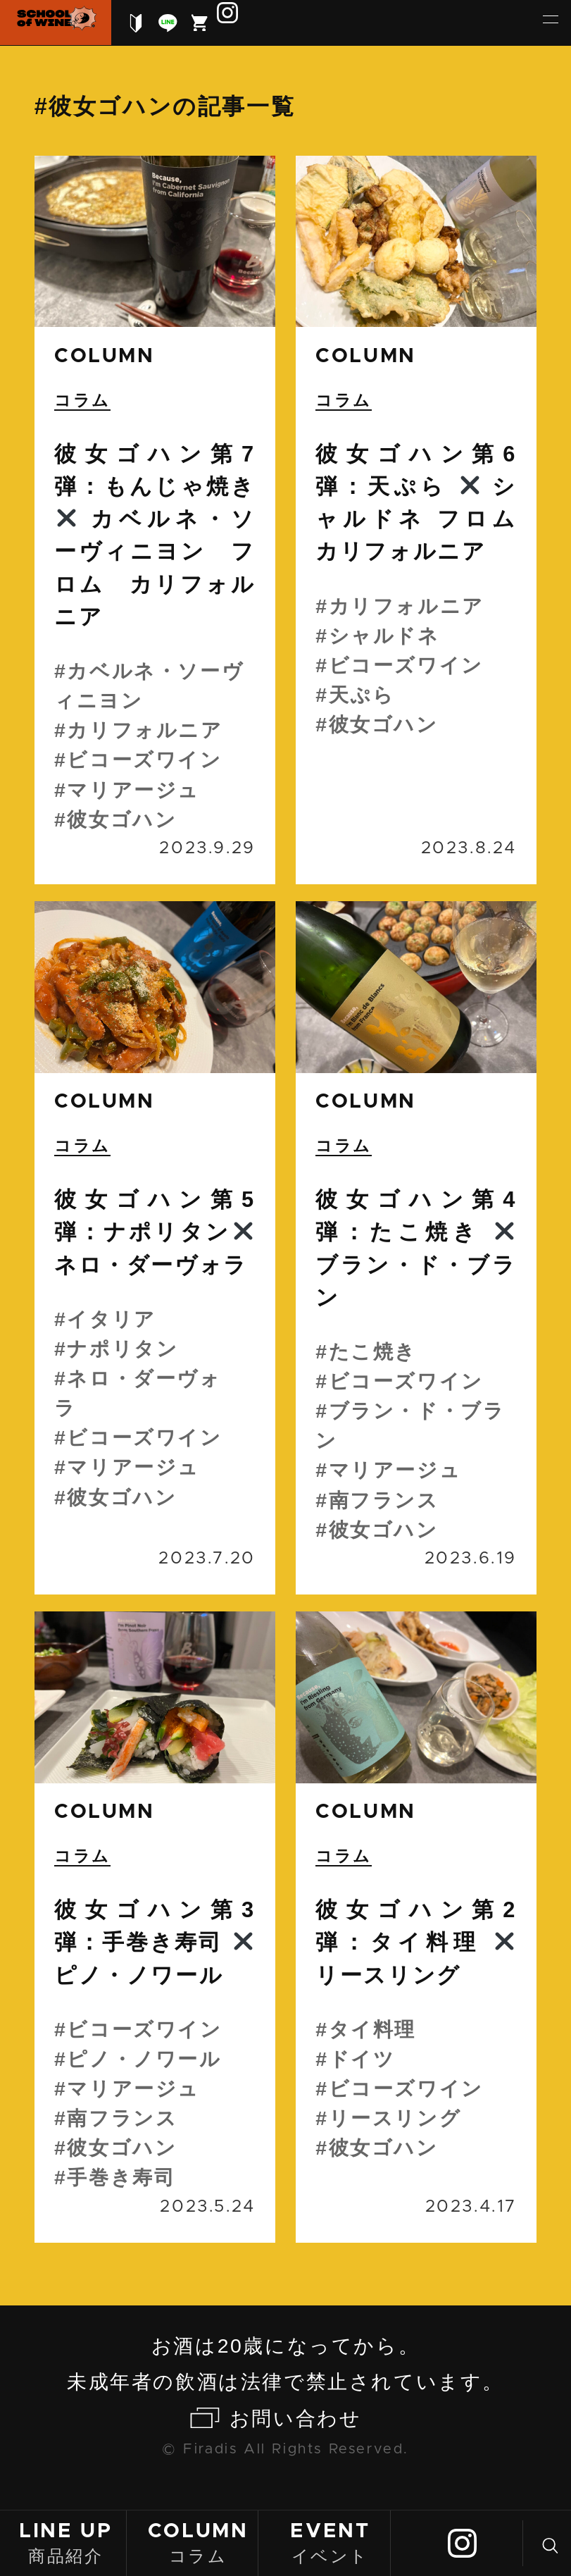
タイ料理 (372, 2029)
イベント (330, 2542)
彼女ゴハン (122, 819)
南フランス (384, 1500)
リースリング (395, 2118)
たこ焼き (373, 1351)
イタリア (111, 1319)
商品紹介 (65, 2542)
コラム (198, 2542)
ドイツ (362, 2059)
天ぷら (362, 694)
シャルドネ (384, 635)
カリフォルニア (144, 730)
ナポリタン (122, 1348)
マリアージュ (133, 790)
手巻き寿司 (121, 2177)
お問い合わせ (296, 2418)
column (104, 356)
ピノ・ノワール (144, 2059)
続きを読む (155, 520)
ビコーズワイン (144, 759)
